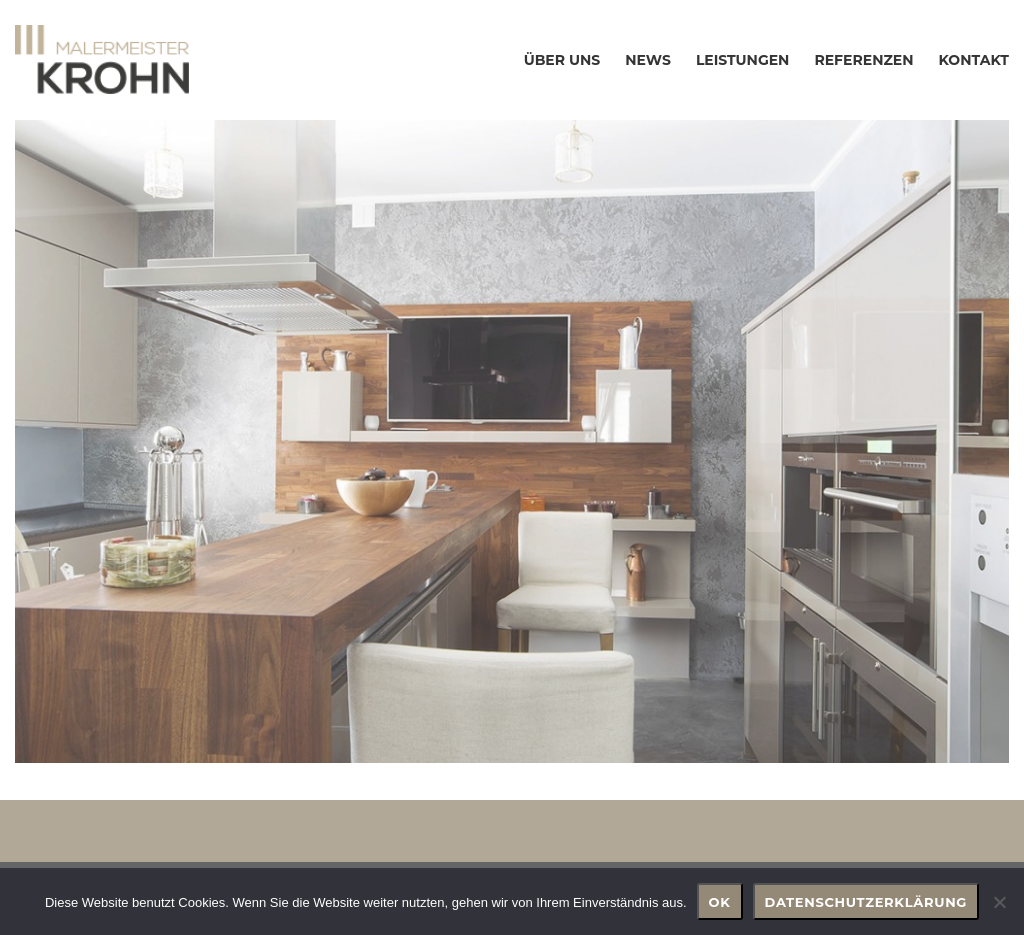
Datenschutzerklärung (866, 902)
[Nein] (999, 902)
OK (720, 902)
